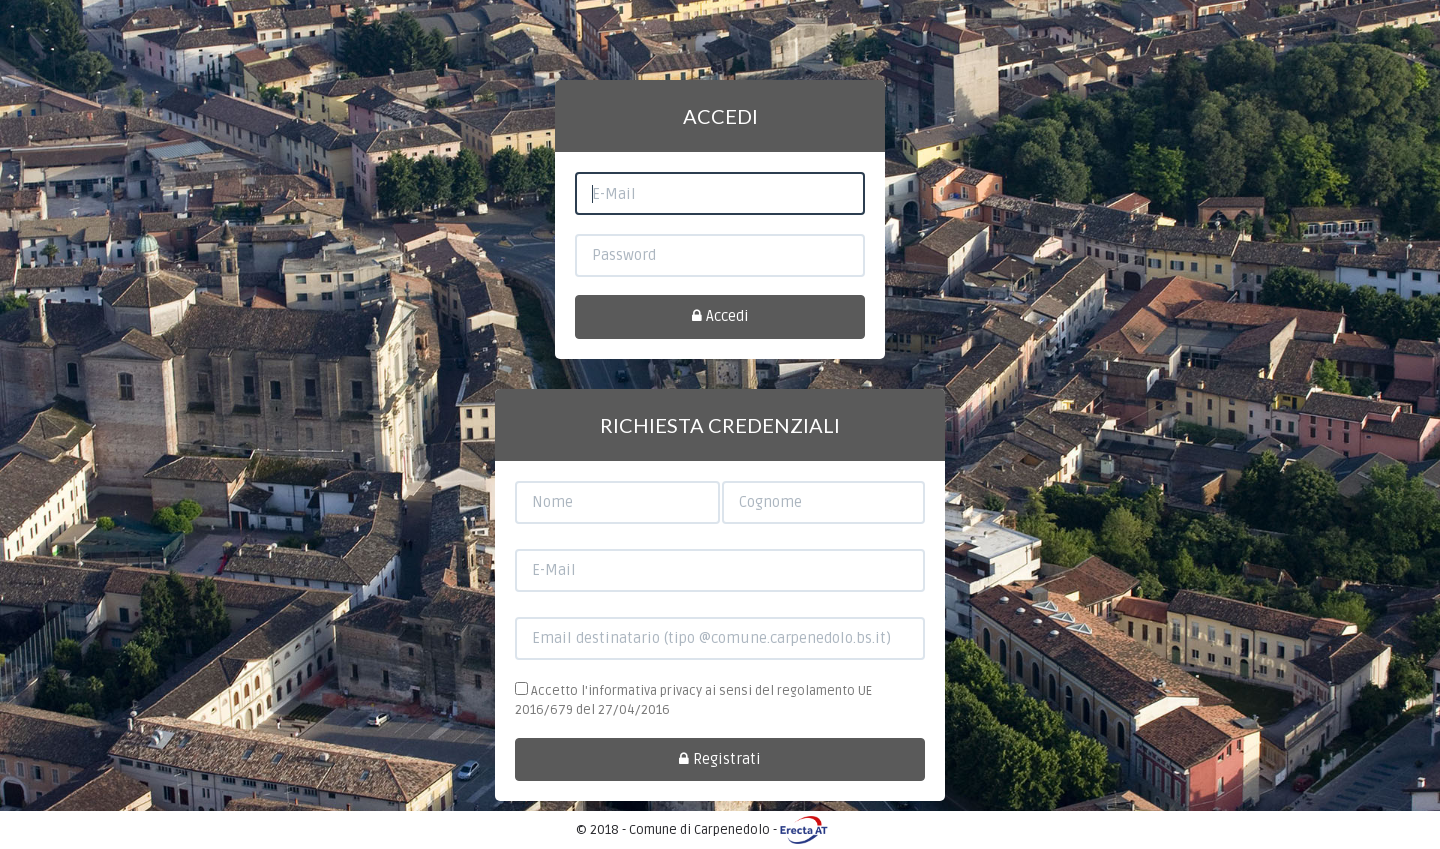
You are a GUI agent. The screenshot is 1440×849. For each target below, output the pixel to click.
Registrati (720, 759)
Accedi (720, 316)
